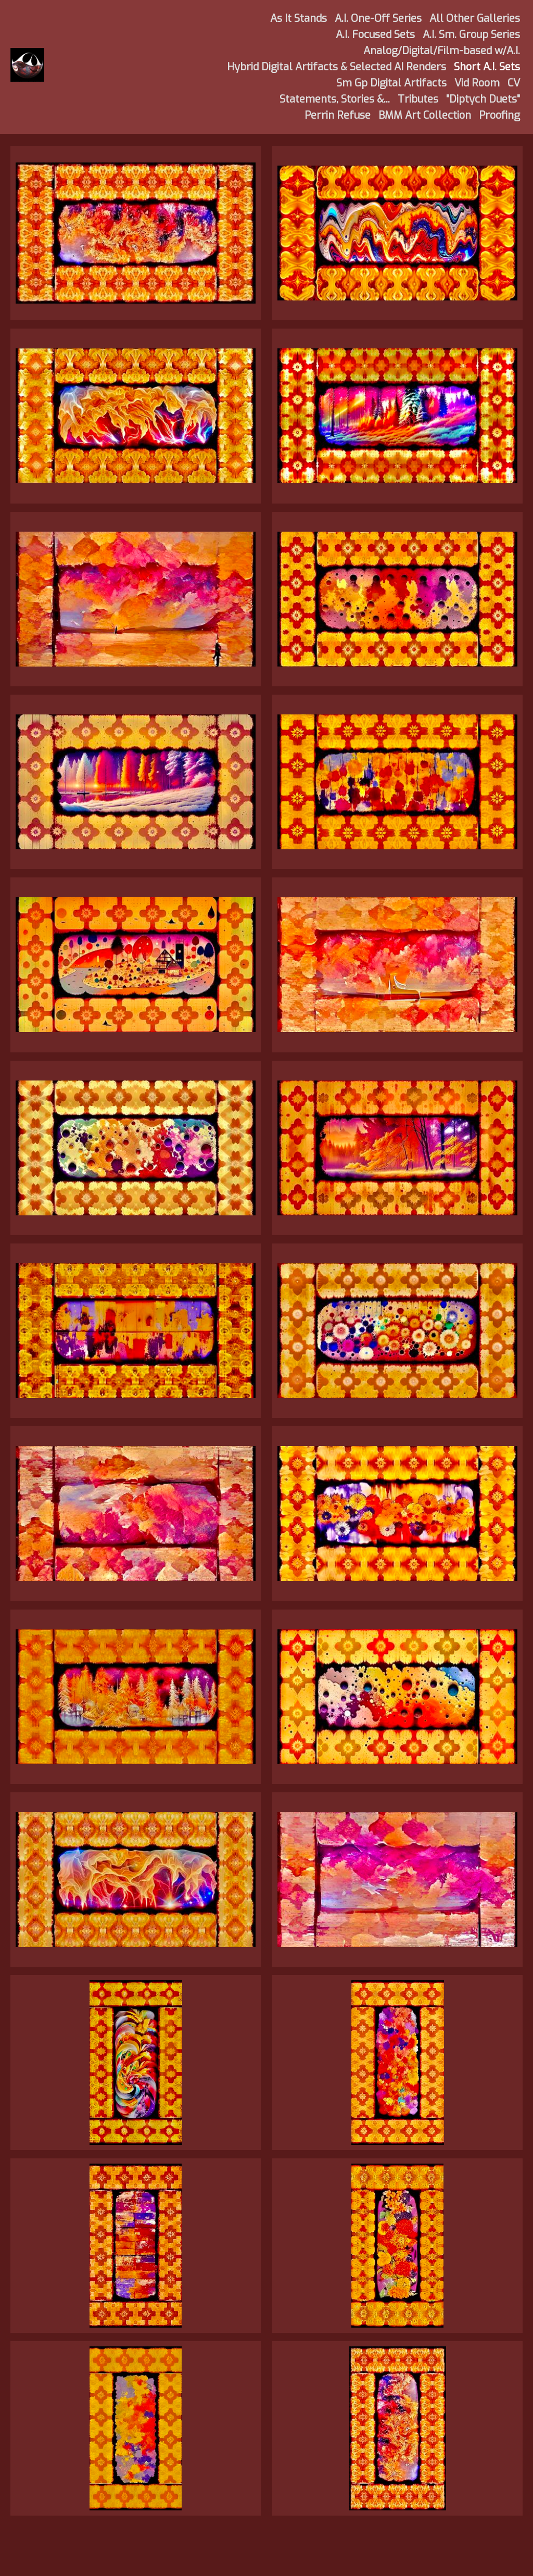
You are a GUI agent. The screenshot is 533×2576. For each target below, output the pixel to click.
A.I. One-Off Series (378, 18)
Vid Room (477, 83)
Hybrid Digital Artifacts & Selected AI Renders (336, 67)
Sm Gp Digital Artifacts (391, 83)
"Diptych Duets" (483, 99)
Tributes (418, 99)
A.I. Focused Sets (375, 35)
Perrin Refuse (337, 115)
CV (513, 83)
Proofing (499, 115)
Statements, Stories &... (335, 99)
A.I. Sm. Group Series (471, 35)
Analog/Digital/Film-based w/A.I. (441, 51)
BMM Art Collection (424, 115)
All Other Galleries (474, 18)
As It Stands (298, 18)
